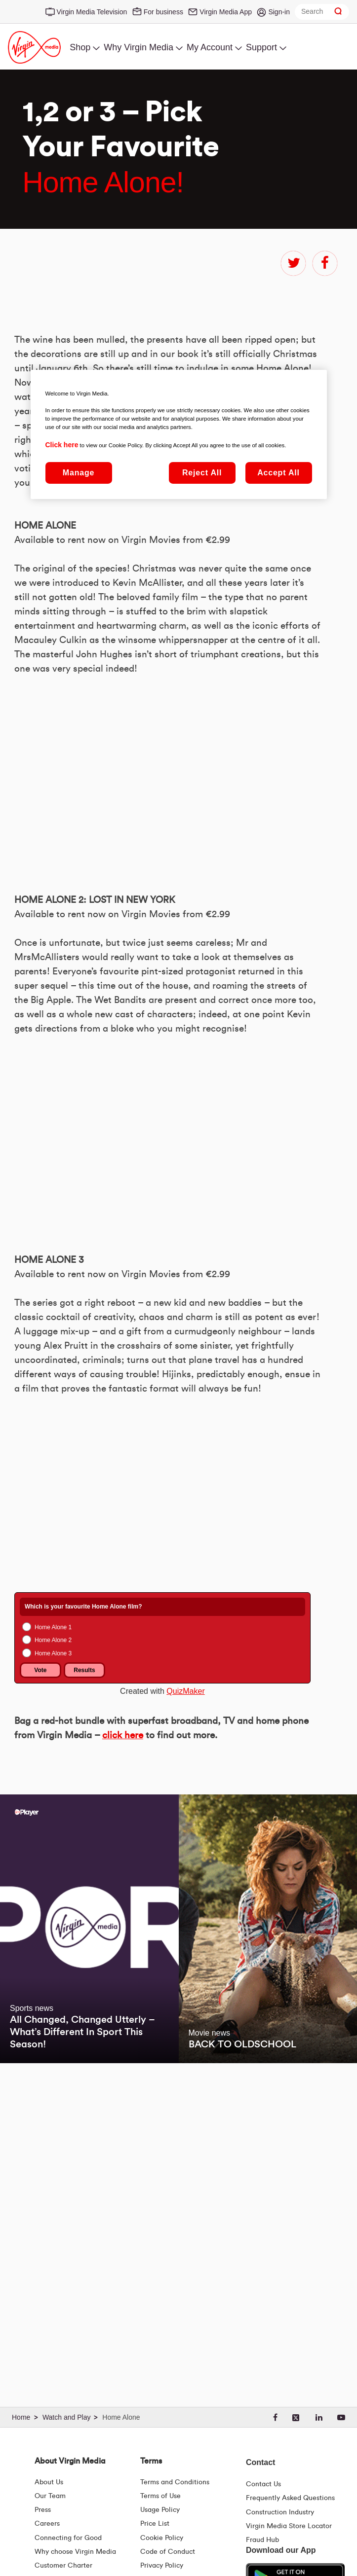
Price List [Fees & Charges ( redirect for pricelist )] (154, 2523)
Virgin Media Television (92, 12)
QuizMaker (185, 1921)
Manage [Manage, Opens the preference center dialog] (78, 472)
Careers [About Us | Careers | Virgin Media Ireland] (47, 2523)
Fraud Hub (262, 2540)
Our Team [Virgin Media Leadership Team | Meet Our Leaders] (50, 2496)
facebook (325, 263)
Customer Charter (63, 2565)
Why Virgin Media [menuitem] (138, 47)
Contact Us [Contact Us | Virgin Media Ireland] (263, 2484)
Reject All (202, 472)
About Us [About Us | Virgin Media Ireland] (49, 2482)
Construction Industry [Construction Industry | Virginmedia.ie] (280, 2512)
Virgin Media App (225, 12)
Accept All (278, 472)
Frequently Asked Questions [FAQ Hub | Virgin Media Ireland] (290, 2498)
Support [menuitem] (261, 47)
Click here (62, 445)
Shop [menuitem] (80, 47)
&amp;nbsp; (152, 1717)
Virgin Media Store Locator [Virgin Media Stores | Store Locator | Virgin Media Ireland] (289, 2526)
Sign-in (279, 12)
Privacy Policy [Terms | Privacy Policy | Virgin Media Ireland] (161, 2565)
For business (163, 12)
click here (122, 1965)
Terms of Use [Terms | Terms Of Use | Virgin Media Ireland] (160, 2496)
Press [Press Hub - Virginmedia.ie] (43, 2509)
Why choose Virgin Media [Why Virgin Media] (75, 2551)
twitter (293, 263)
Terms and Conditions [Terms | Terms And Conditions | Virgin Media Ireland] (174, 2482)
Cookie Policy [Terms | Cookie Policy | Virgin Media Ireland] (161, 2538)
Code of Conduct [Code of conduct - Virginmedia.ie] (167, 2551)
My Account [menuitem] (210, 47)
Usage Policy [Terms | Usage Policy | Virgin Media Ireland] (160, 2509)
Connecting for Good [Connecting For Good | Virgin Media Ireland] (68, 2538)
